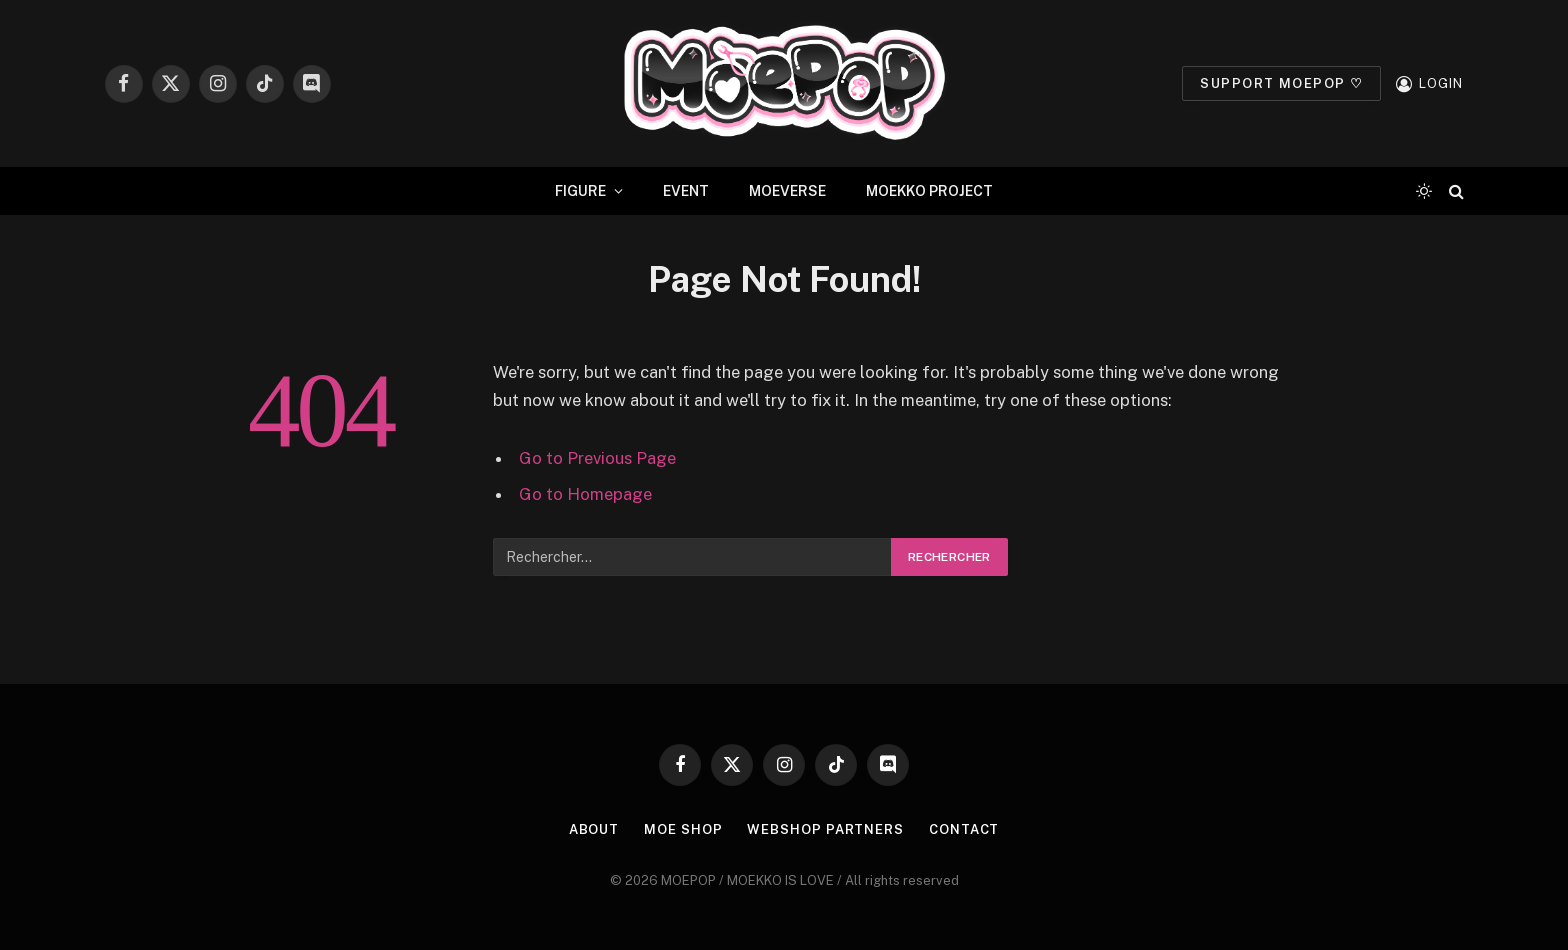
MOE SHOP (683, 829)
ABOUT (594, 829)
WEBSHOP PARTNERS (825, 829)
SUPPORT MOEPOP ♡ (1281, 83)
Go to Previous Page (597, 458)
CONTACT (964, 829)
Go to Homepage (585, 494)
